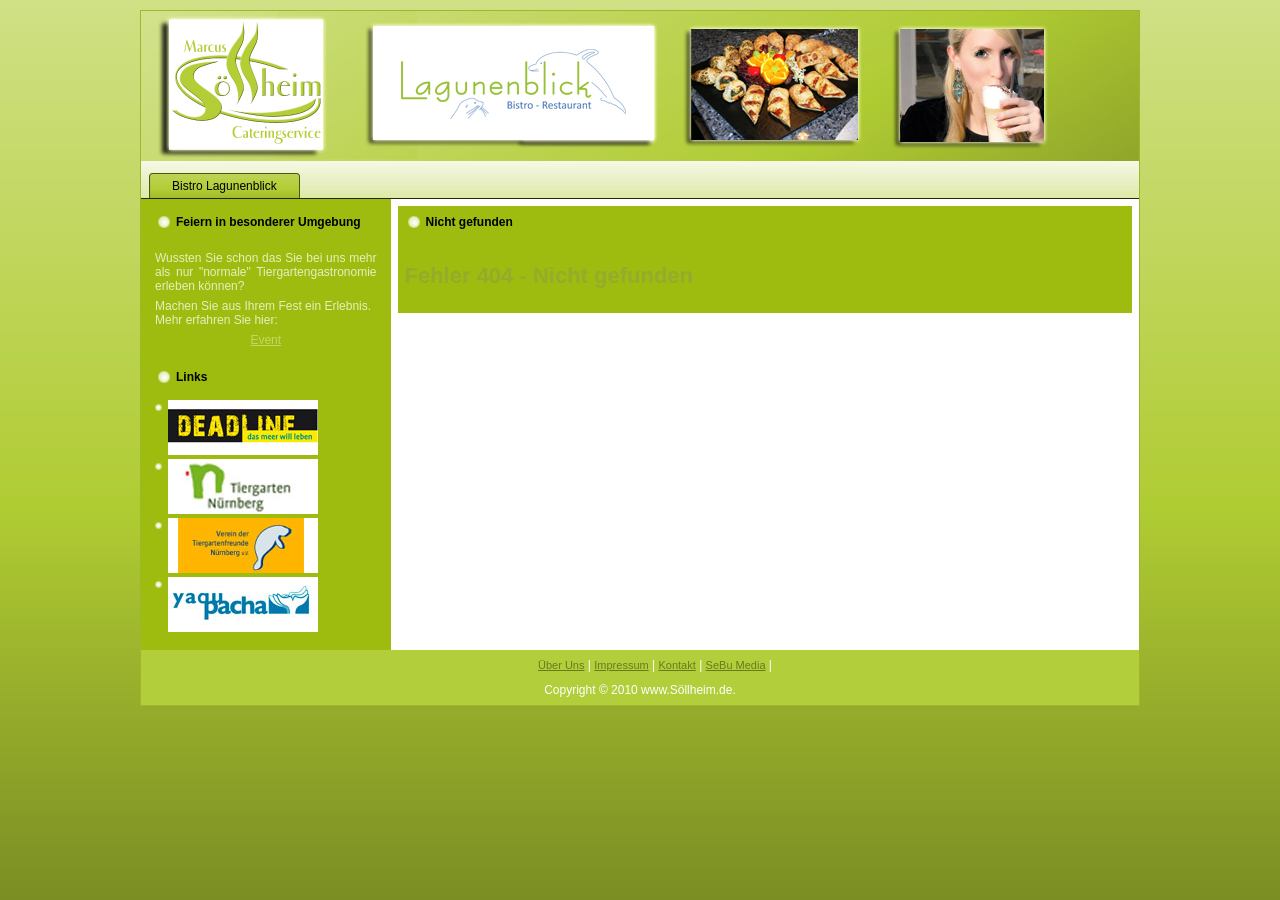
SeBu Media (736, 665)
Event (265, 340)
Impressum (621, 665)
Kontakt (676, 665)
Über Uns (561, 665)
